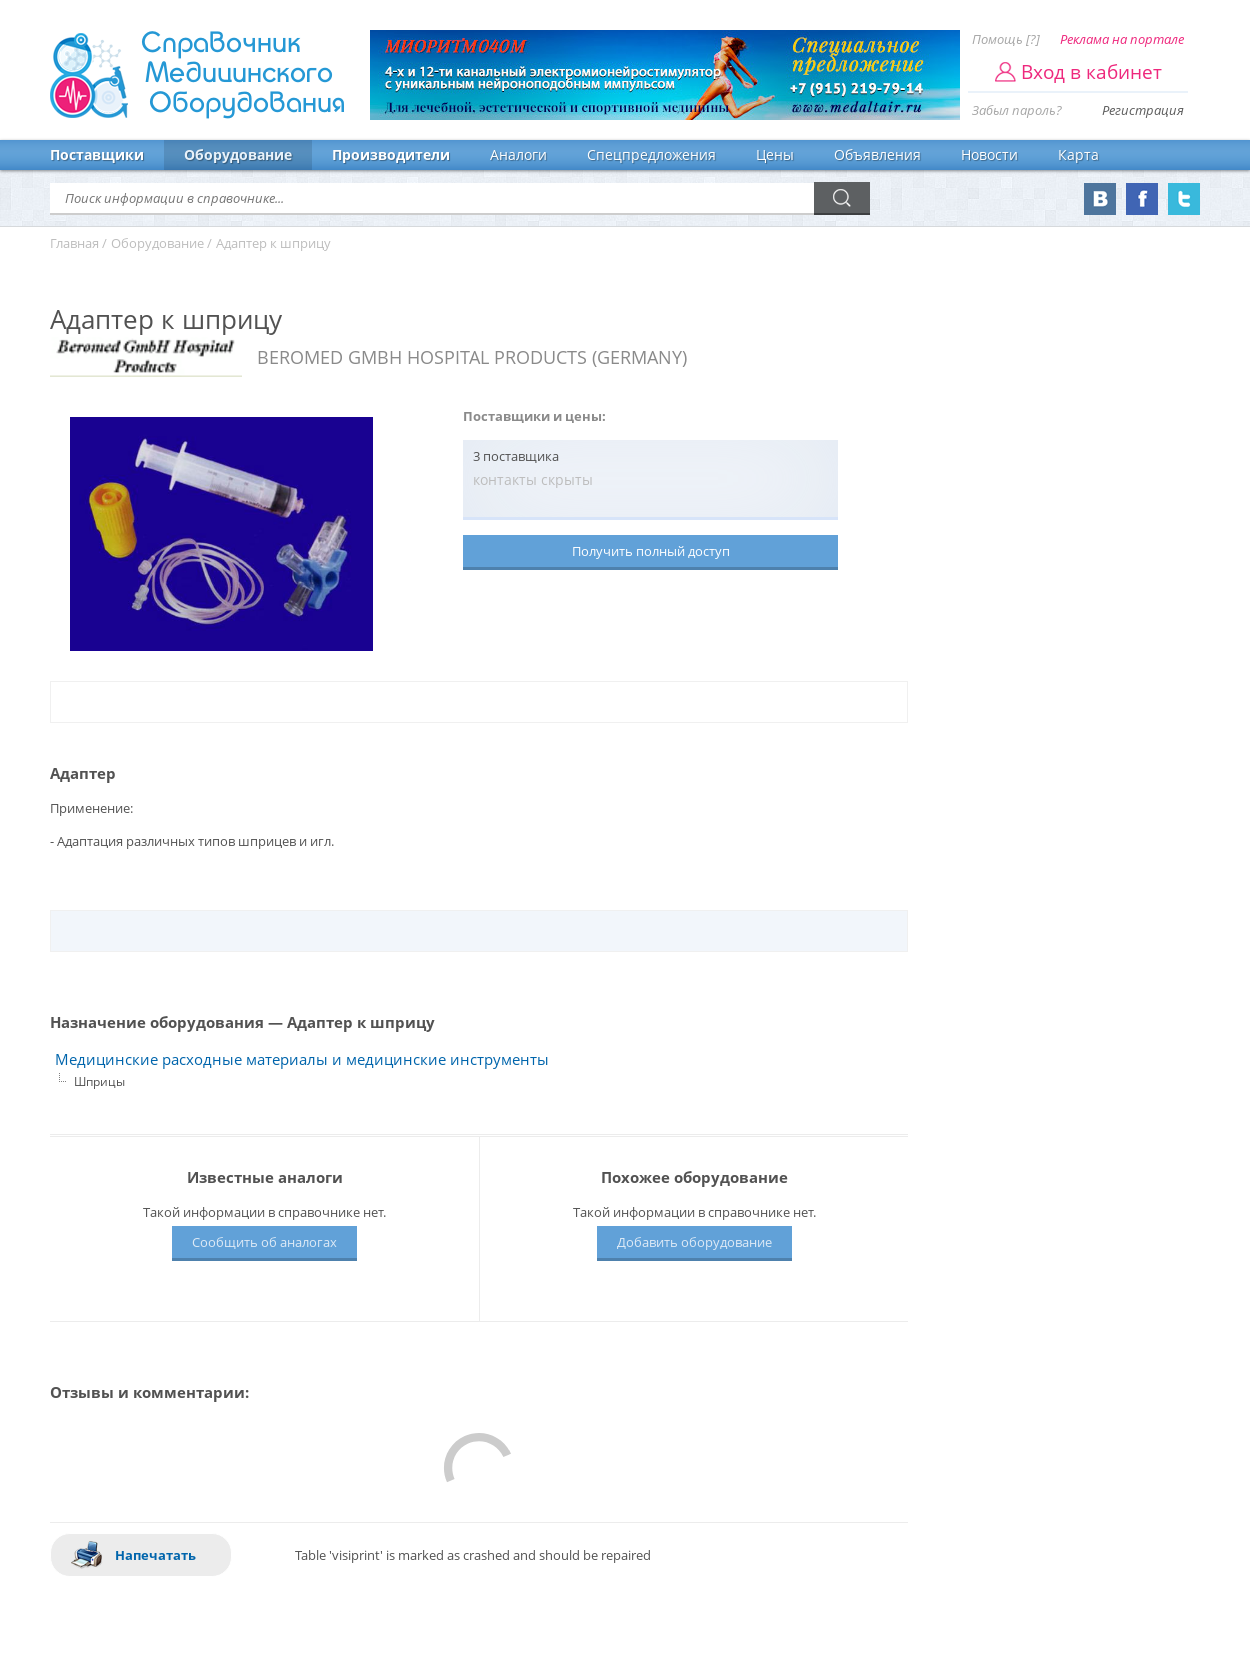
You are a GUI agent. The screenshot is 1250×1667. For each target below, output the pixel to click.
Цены (775, 154)
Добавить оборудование (694, 1242)
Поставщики (97, 154)
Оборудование (238, 154)
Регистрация (1143, 110)
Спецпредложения (651, 154)
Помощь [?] (1006, 39)
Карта (1078, 154)
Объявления (877, 154)
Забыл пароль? (1017, 110)
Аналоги (518, 154)
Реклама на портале (1122, 39)
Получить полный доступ (651, 551)
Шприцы (99, 1081)
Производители (391, 154)
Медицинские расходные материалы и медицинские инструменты (302, 1059)
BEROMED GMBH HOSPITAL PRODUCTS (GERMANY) (472, 357)
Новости (989, 154)
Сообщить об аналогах (264, 1242)
